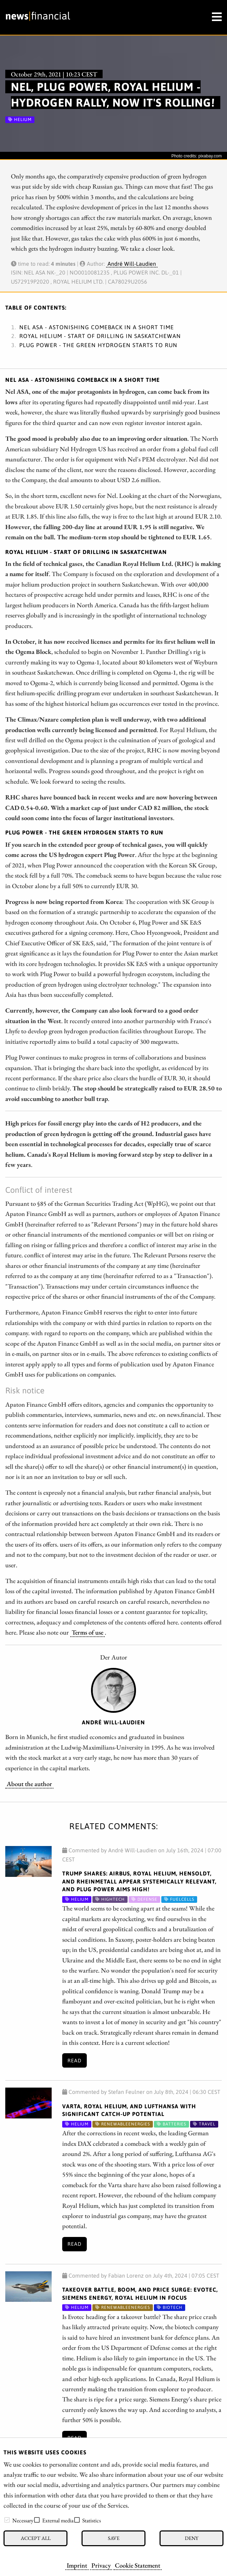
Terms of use (87, 1632)
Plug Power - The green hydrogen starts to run (98, 345)
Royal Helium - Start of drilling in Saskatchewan (100, 336)
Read (74, 2060)
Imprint (77, 2565)
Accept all (36, 2538)
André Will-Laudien (132, 264)
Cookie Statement (137, 2565)
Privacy (101, 2565)
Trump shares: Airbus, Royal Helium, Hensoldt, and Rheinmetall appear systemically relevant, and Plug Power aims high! (139, 1881)
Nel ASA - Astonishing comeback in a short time (96, 327)
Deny (191, 2538)
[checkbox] (7, 2519)
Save (113, 2538)
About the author (29, 1783)
